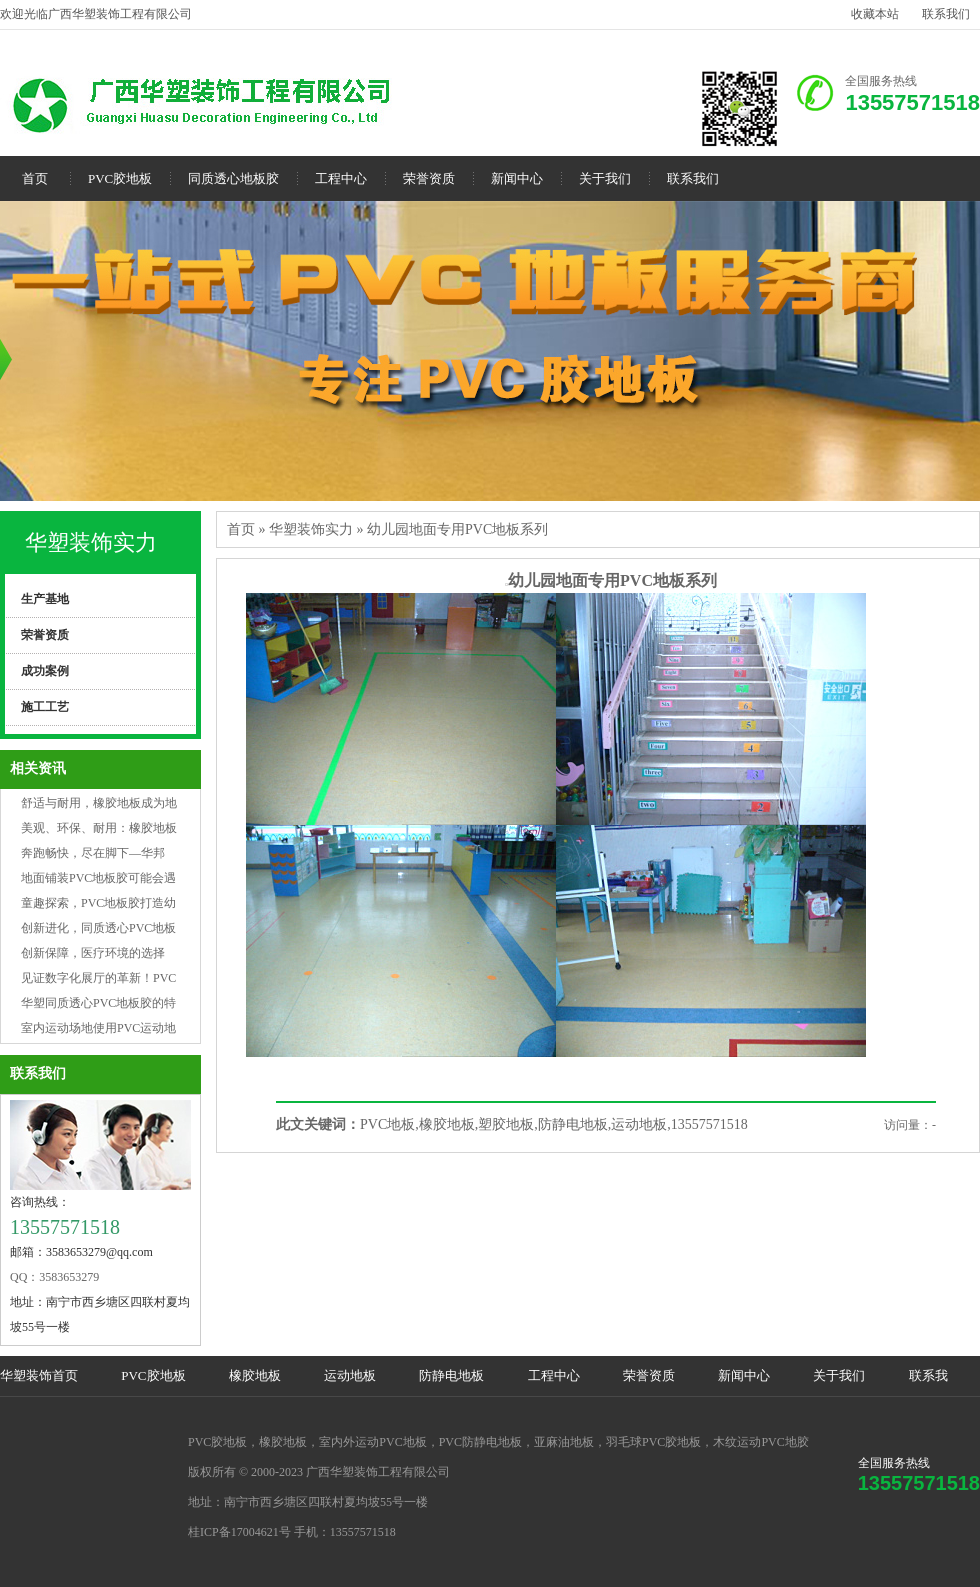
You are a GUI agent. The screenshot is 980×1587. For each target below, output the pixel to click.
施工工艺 (45, 707)
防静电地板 (451, 1375)
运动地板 (350, 1375)
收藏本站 (875, 14)
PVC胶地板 (120, 178)
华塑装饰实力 (91, 542)
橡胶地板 (255, 1375)
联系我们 (946, 14)
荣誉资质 (429, 178)
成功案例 (45, 671)
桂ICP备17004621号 (239, 1532)
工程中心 (341, 178)
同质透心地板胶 (233, 178)
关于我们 (605, 178)
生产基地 (45, 599)
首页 (35, 178)
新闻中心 (517, 178)
